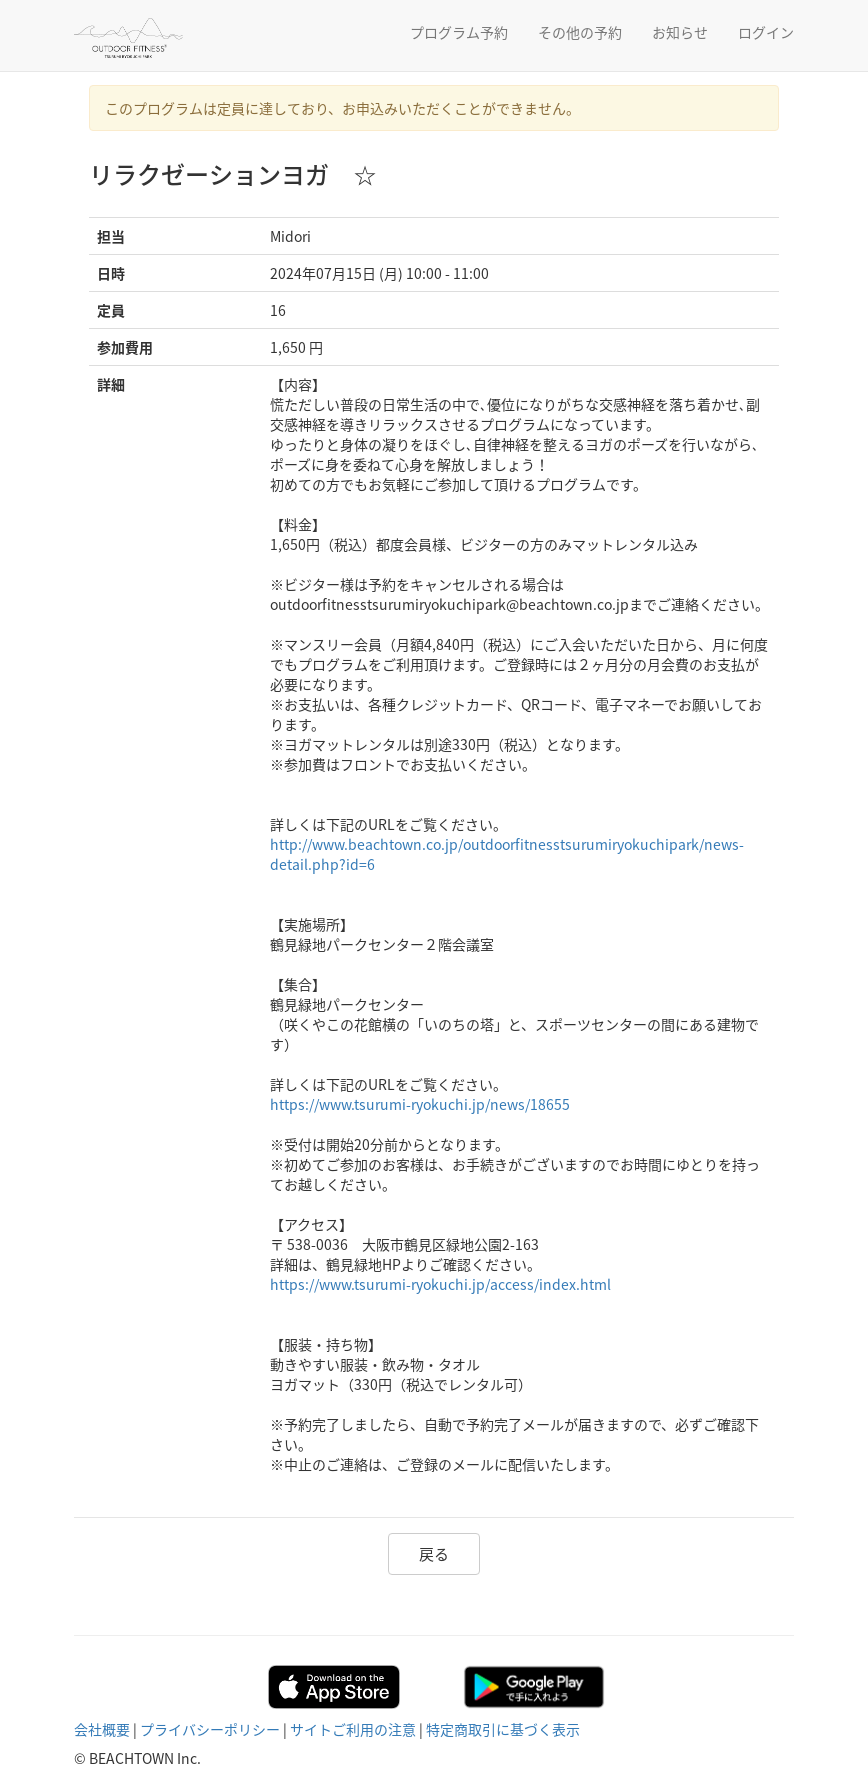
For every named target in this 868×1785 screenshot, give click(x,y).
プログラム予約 (459, 32)
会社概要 (102, 1729)
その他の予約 (580, 32)
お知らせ (680, 32)
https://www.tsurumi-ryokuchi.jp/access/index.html (440, 1284)
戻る (434, 1554)
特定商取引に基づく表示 (503, 1729)
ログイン (766, 32)
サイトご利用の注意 (353, 1729)
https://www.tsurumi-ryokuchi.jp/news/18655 (420, 1104)
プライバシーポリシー (210, 1729)
